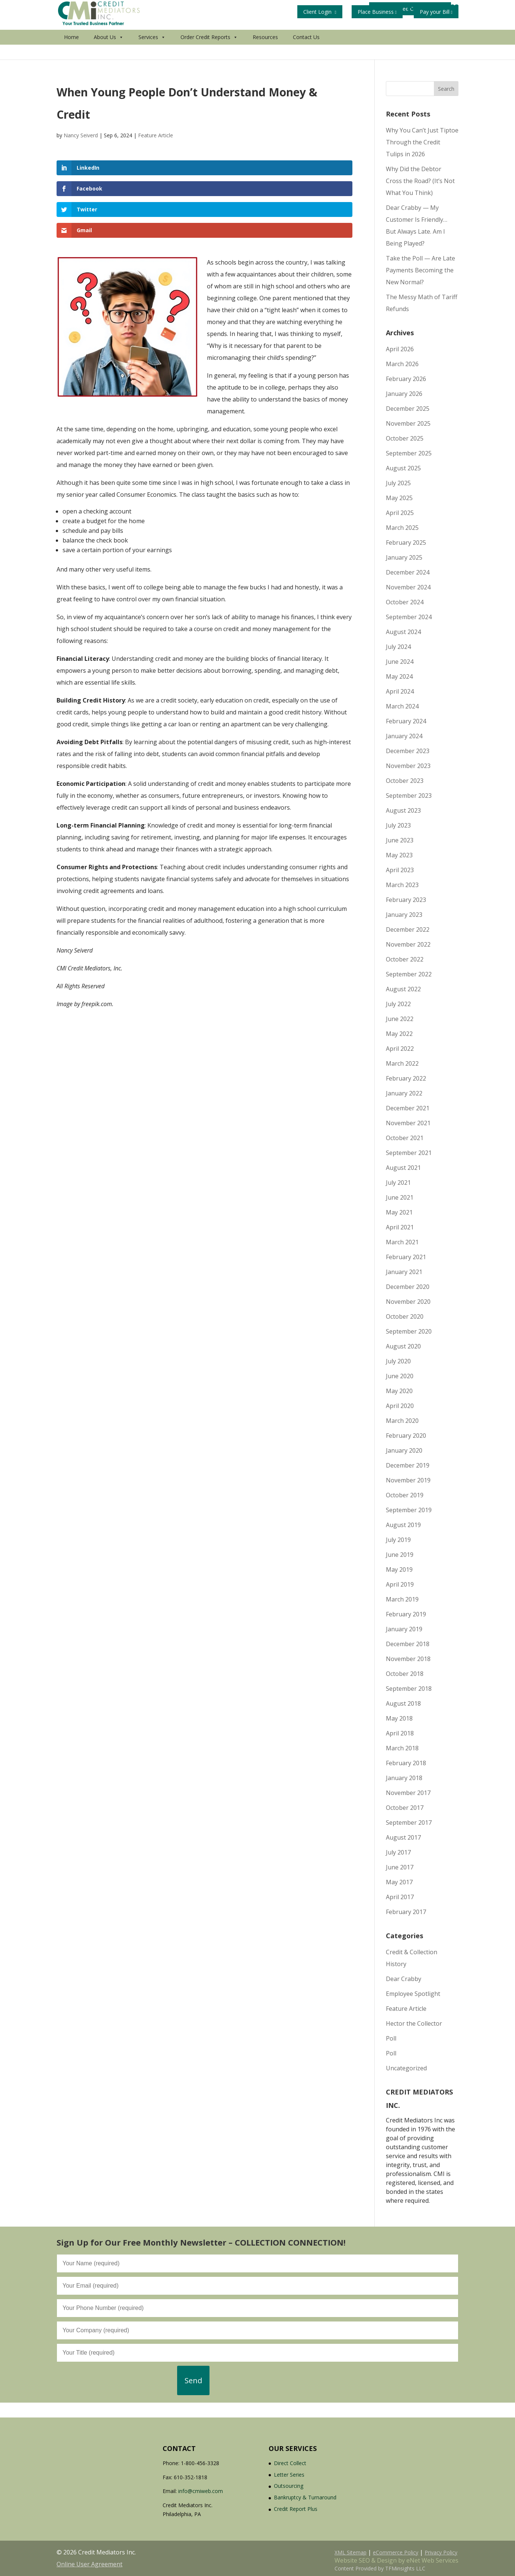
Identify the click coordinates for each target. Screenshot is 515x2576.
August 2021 (403, 1168)
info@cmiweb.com (200, 2491)
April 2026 (400, 349)
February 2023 (406, 900)
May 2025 (399, 498)
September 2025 (409, 453)
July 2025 (398, 483)
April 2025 (400, 513)
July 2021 (398, 1182)
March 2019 (402, 1599)
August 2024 (403, 632)
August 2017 (403, 1837)
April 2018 (400, 1733)
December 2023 (407, 751)
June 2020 (399, 1376)
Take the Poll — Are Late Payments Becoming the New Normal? (420, 270)
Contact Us (306, 51)
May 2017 (399, 1882)
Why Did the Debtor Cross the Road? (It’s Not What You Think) (420, 181)
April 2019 (400, 1584)
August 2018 (403, 1703)
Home (71, 51)
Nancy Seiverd (81, 135)
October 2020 (404, 1316)
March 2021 (402, 1242)
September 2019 (409, 1510)
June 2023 (399, 840)
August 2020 (403, 1346)
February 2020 (406, 1435)
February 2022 (406, 1078)
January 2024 (404, 736)
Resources (265, 51)
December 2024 (407, 572)
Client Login (319, 11)
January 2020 (404, 1450)
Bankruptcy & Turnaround (305, 2497)
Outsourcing (288, 2485)
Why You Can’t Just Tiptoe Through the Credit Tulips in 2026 (422, 142)
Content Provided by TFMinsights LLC (380, 2568)
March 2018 (402, 1748)
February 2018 (406, 1763)
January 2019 (404, 1629)
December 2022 (407, 929)
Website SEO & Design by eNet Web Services (396, 2560)
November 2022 (408, 944)
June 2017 (399, 1867)
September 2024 (409, 617)
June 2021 (399, 1197)
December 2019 (407, 1465)
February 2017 (406, 1912)
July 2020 (398, 1361)
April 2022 (400, 1048)
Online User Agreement (89, 2564)
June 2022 (399, 1019)
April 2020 (400, 1406)
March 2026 (402, 364)
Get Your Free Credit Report (339, 29)
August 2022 (403, 989)
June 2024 (399, 661)
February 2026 (406, 379)
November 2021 (408, 1123)
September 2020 (409, 1331)
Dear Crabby (403, 1979)
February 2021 (406, 1257)
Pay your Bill (436, 11)
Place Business (377, 11)
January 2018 (404, 1778)
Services (152, 52)
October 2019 (404, 1495)
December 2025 (407, 408)
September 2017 (409, 1822)
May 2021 (399, 1212)
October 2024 (404, 602)
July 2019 (398, 1540)
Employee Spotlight (413, 1994)
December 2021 (407, 1108)
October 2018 (404, 1674)
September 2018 (409, 1688)
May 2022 (399, 1034)
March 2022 (402, 1063)
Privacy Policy (441, 2552)
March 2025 (402, 528)
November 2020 (408, 1301)
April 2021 (400, 1227)
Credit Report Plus (295, 2508)
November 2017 (408, 1793)
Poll (391, 2038)
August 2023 (403, 810)
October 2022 (404, 959)
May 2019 (399, 1569)
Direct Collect (290, 2463)
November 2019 (408, 1480)
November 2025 (408, 423)
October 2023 (404, 781)
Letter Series (289, 2474)
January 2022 (404, 1093)
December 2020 (407, 1287)
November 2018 (408, 1659)
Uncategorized (406, 2068)
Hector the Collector (414, 2023)
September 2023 (409, 795)
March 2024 (402, 706)
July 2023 (398, 825)
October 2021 (404, 1138)
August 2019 (403, 1525)
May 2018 (399, 1718)
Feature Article (155, 135)
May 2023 (399, 855)
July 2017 (398, 1852)
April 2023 (400, 870)
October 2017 (404, 1808)
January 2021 (404, 1272)
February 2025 (406, 542)
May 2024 (399, 676)
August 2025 (403, 468)
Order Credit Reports (209, 52)
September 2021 (409, 1153)
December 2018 (407, 1644)
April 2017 (400, 1897)
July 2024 (398, 647)
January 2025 (404, 557)
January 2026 (404, 394)
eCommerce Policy (395, 2552)
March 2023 (402, 885)
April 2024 (400, 691)
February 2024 (406, 721)
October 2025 (404, 438)
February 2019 (406, 1614)
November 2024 (408, 587)
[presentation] (113, 2380)
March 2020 (402, 1421)
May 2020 (399, 1391)
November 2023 (408, 766)
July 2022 (398, 1004)
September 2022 (409, 974)
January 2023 (404, 915)
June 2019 (399, 1555)
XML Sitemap (351, 2552)
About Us (109, 52)
